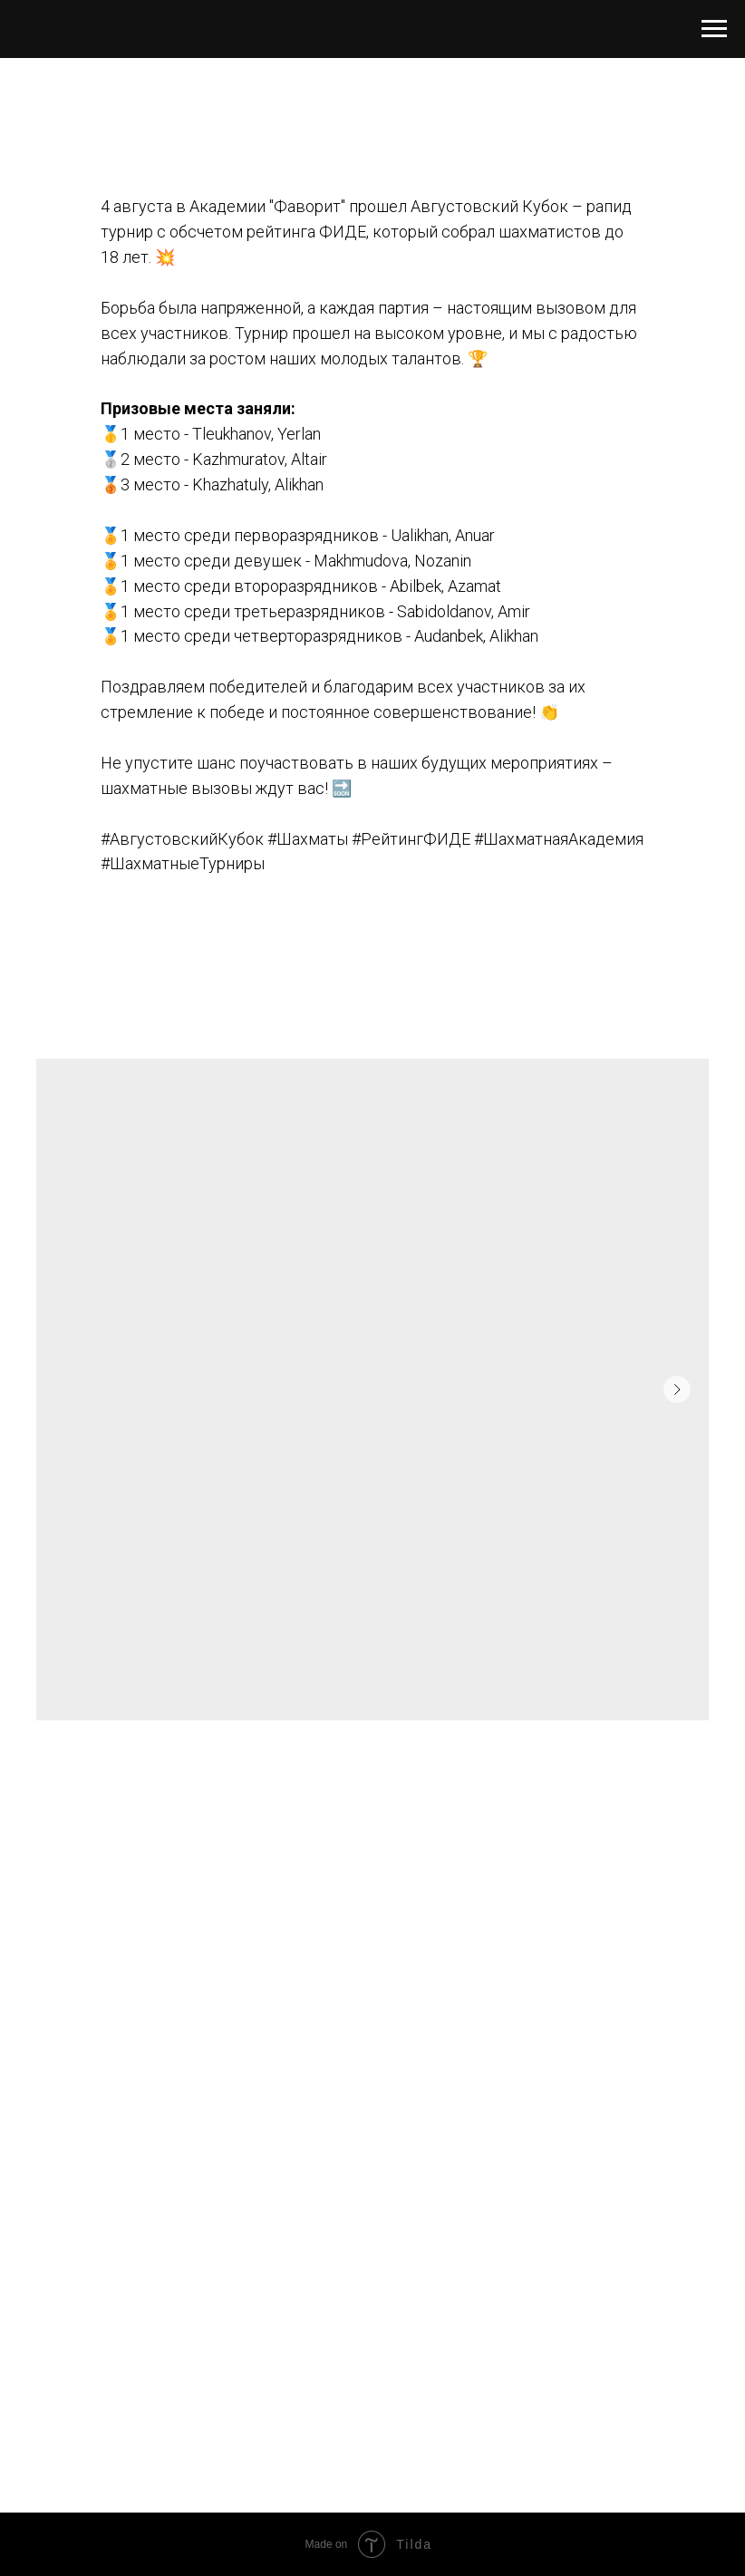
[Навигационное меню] (714, 29)
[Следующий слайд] (677, 1389)
